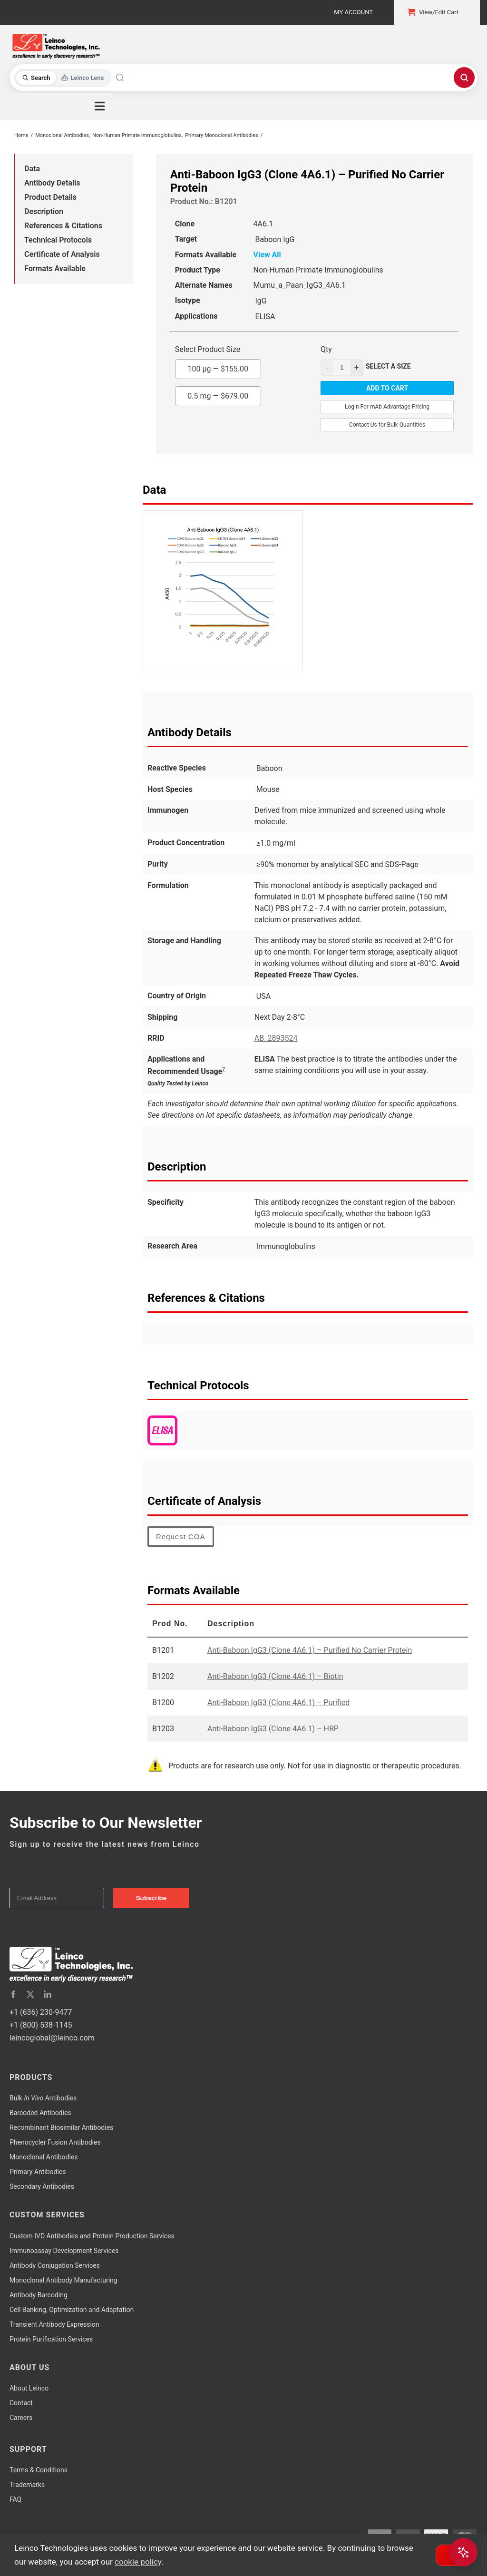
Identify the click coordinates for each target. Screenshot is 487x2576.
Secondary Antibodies (42, 2186)
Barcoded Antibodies (40, 2113)
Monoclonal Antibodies (44, 2157)
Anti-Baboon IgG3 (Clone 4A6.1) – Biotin (275, 1676)
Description (43, 211)
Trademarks (27, 2484)
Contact (21, 2403)
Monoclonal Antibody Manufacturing (63, 2280)
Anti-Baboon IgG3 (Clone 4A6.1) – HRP (273, 1728)
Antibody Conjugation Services (55, 2265)
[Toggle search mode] (63, 78)
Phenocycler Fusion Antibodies (55, 2142)
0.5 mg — (217, 393)
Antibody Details (52, 182)
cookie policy (138, 2561)
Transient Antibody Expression (54, 2324)
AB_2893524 (276, 1038)
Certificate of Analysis (62, 254)
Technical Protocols (58, 239)
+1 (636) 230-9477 (41, 2012)
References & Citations (63, 225)
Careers (21, 2417)
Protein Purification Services (51, 2339)
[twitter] (30, 1994)
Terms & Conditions (39, 2470)
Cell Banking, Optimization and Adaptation (72, 2309)
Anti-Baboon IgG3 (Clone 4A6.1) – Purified (278, 1702)
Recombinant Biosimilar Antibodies (61, 2127)
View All (267, 254)
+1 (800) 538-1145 (41, 2025)
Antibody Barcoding (39, 2295)
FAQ (15, 2499)
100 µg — (217, 366)
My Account (353, 12)
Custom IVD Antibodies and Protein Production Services (92, 2236)
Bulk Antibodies (43, 2098)
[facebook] (13, 1994)
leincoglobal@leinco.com (52, 2037)
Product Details (50, 197)
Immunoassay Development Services (64, 2250)
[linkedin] (47, 1994)
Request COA (180, 1536)
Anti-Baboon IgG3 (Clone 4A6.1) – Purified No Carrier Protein (309, 1650)
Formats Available (55, 268)
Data (32, 168)
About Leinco (29, 2388)
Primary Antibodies (38, 2172)
